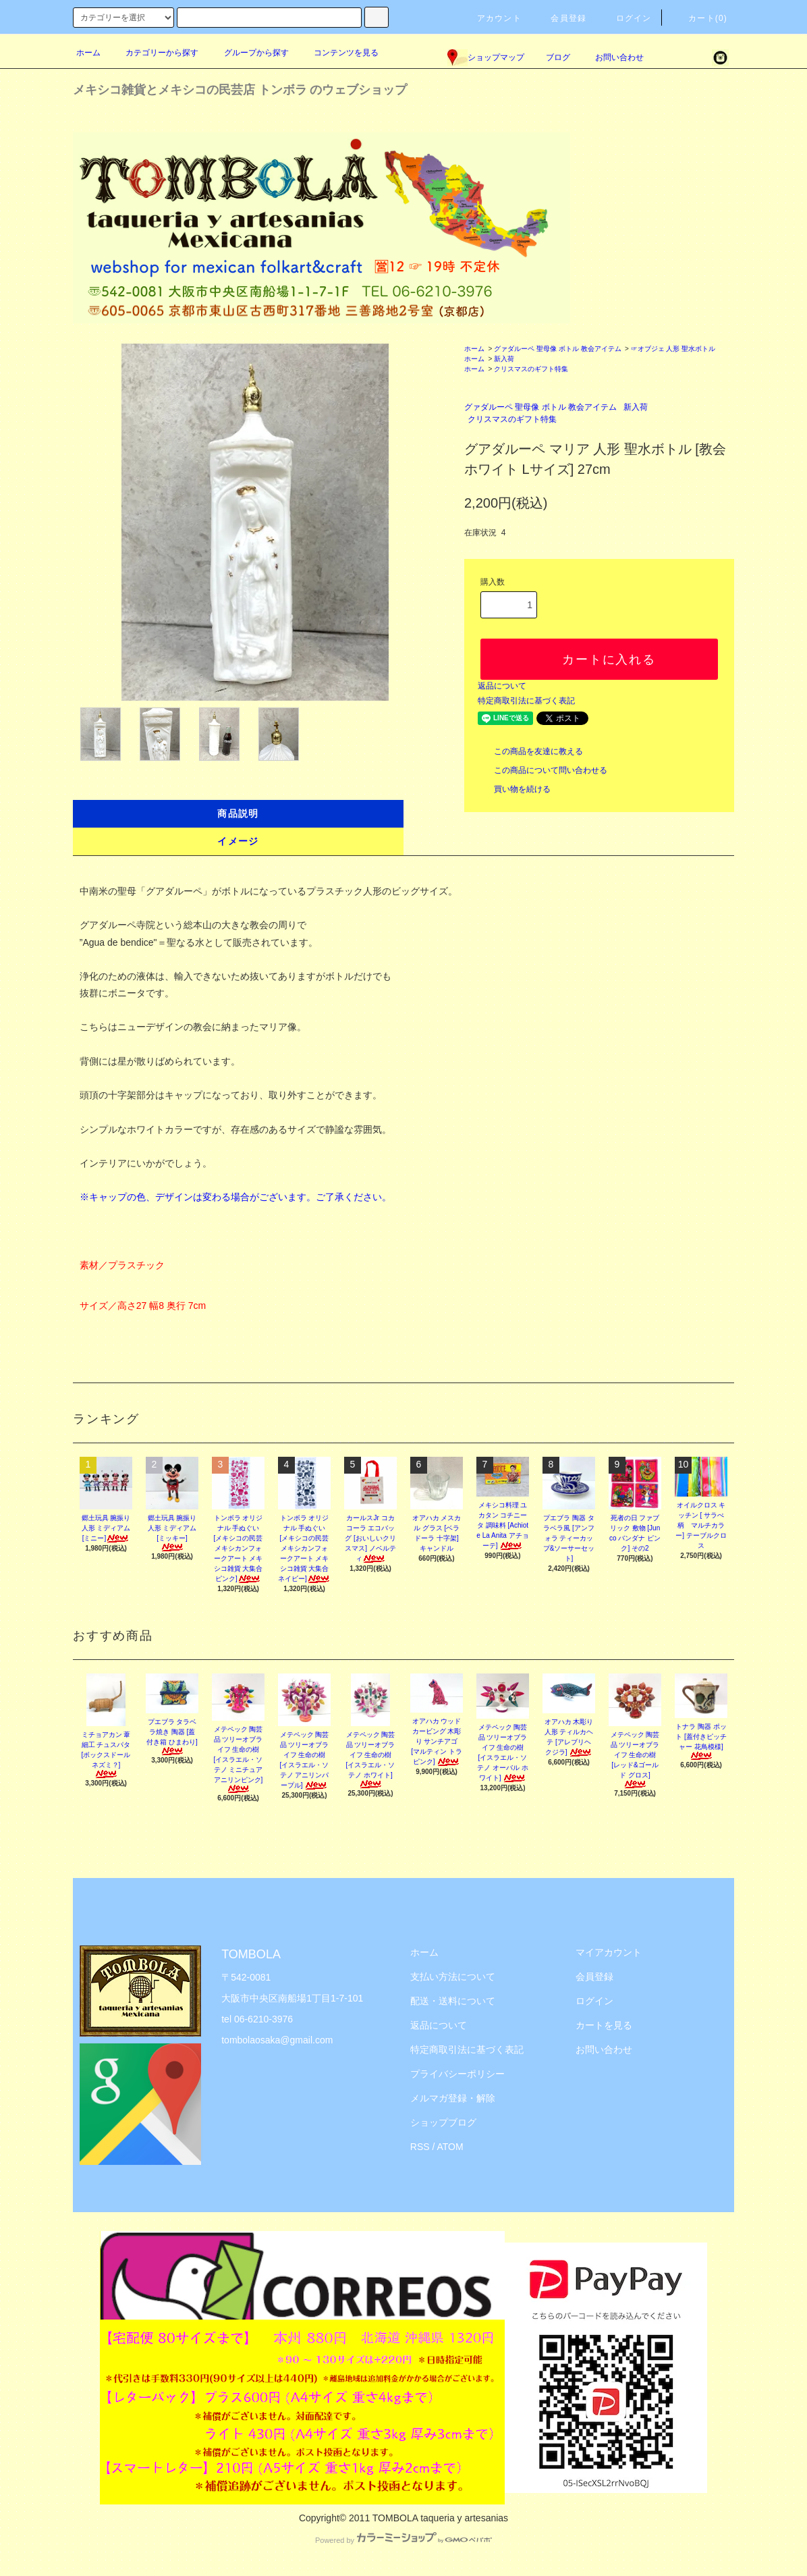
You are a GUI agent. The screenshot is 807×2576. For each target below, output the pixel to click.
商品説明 (238, 813)
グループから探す (248, 52)
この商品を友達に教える (530, 751)
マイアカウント (609, 1952)
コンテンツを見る (338, 52)
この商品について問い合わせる (542, 770)
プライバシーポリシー (457, 2073)
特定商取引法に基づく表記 (526, 700)
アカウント (491, 18)
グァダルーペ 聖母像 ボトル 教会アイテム (557, 348)
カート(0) (699, 18)
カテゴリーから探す (153, 52)
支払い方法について (452, 1976)
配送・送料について (452, 2000)
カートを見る (604, 2025)
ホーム (88, 52)
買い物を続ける (514, 789)
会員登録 (560, 18)
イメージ (238, 841)
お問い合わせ (611, 57)
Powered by (403, 2540)
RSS (420, 2146)
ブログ (558, 57)
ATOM (450, 2146)
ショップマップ (485, 57)
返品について (502, 686)
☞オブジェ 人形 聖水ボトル (673, 348)
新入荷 (504, 359)
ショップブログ (443, 2122)
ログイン (626, 18)
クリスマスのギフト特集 (531, 369)
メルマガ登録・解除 (452, 2098)
